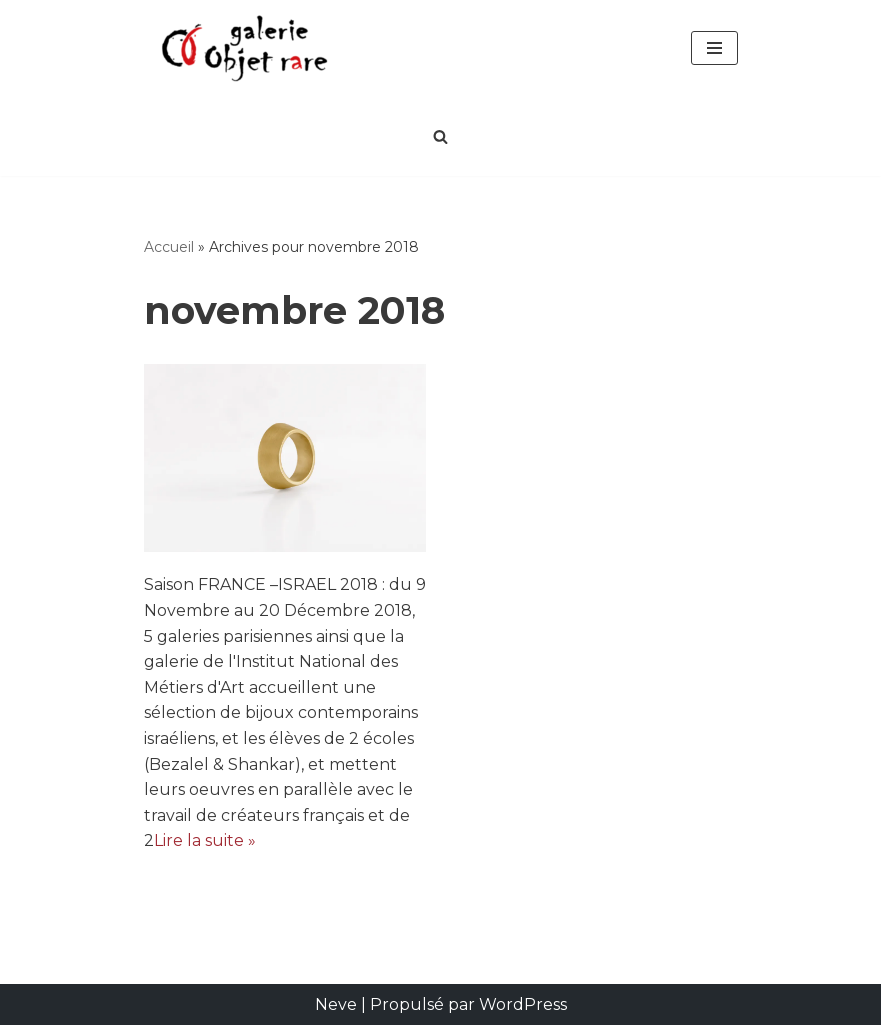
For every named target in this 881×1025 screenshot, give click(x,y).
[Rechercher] (440, 136)
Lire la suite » (205, 840)
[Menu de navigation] (714, 48)
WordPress (523, 1004)
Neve (336, 1004)
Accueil (169, 247)
